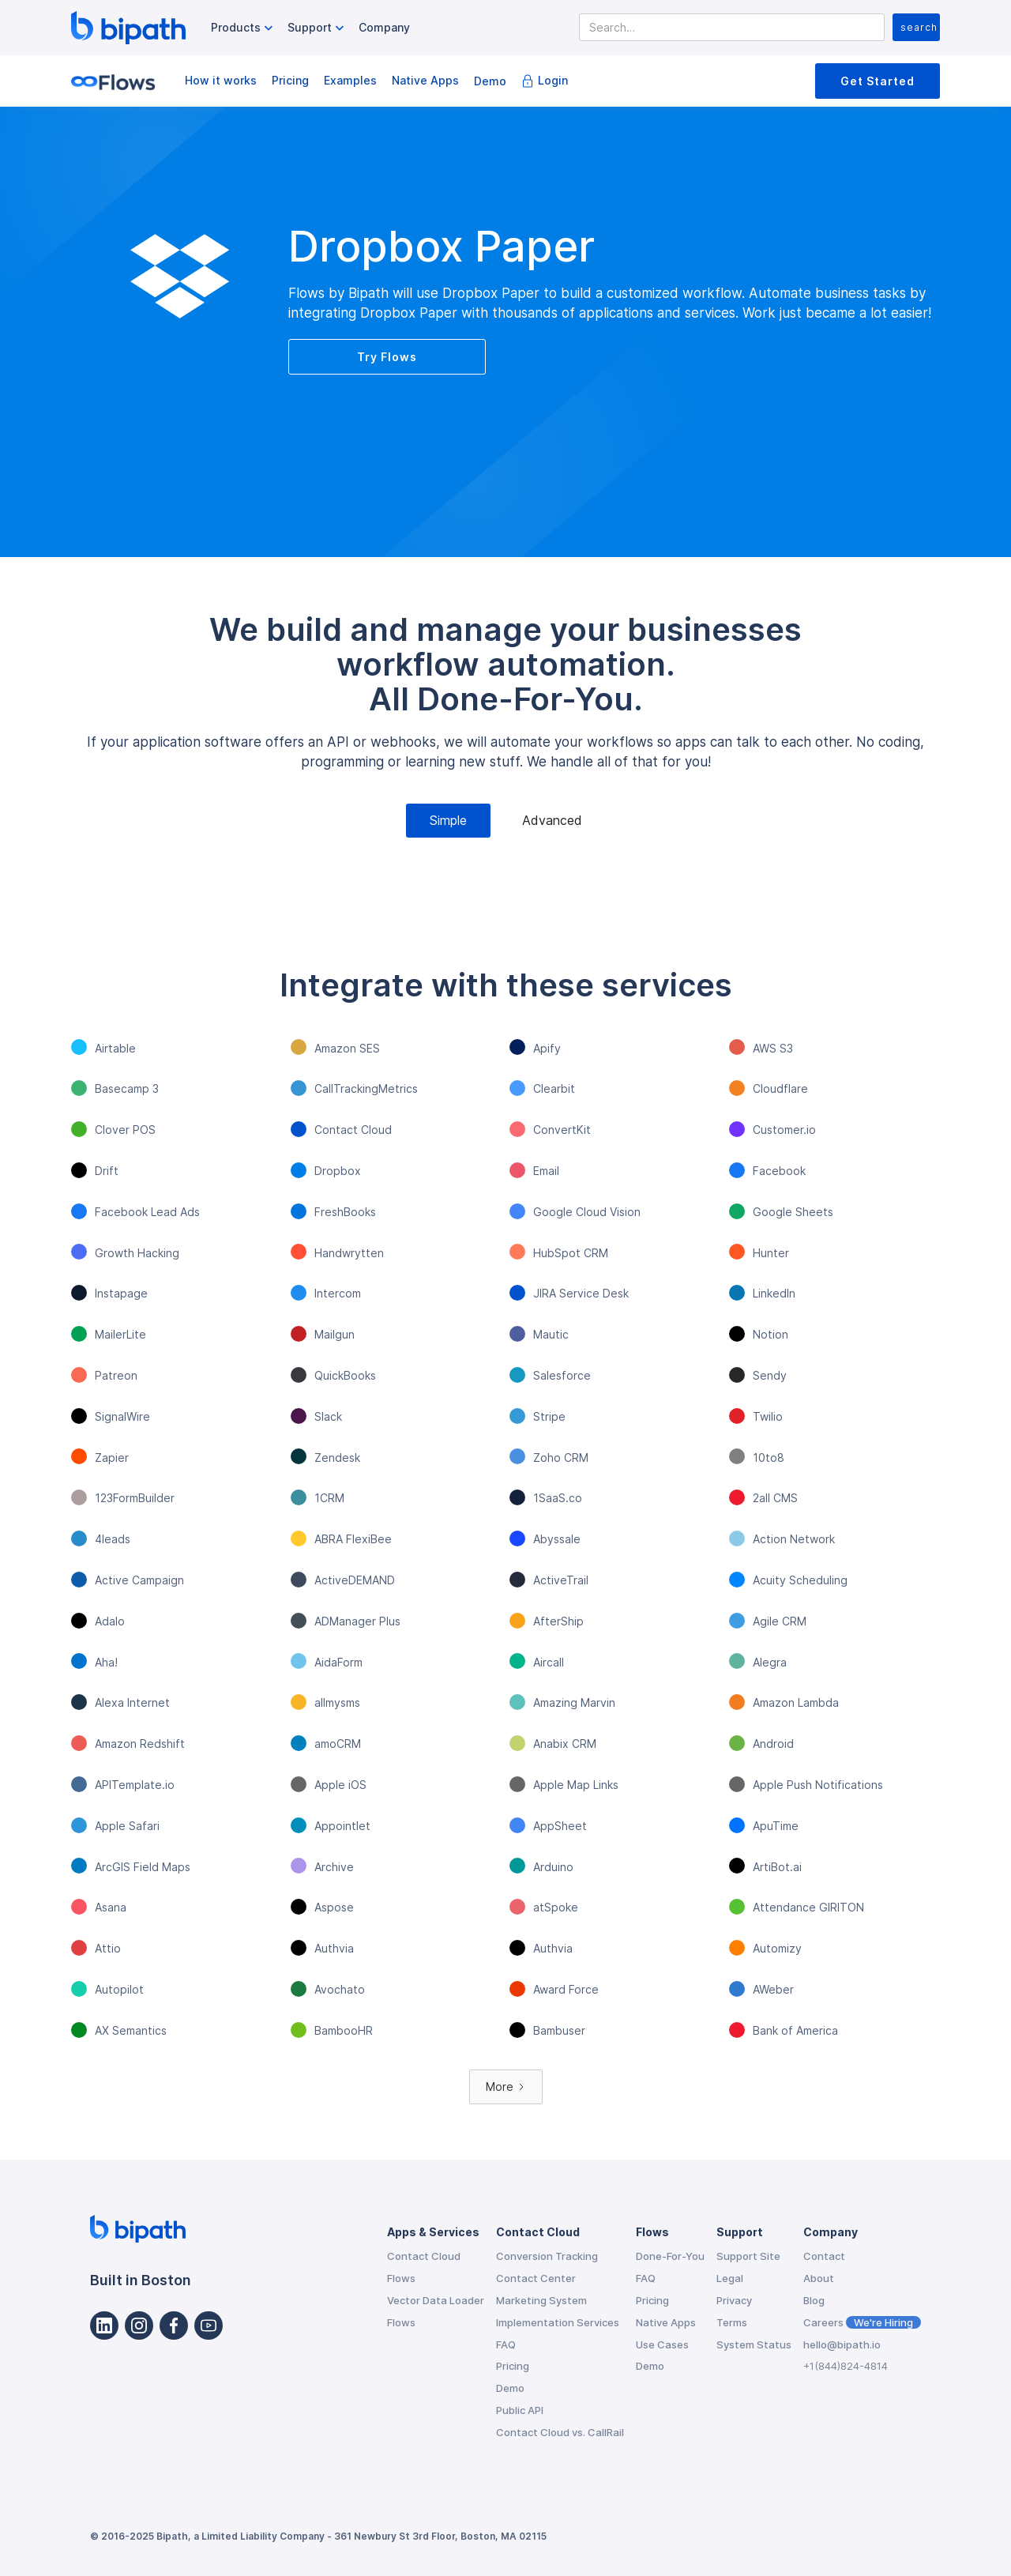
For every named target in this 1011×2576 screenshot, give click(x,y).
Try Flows (387, 356)
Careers (862, 2322)
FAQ (506, 2344)
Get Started (877, 81)
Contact (824, 2256)
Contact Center (536, 2278)
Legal (729, 2278)
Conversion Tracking (547, 2256)
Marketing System (541, 2300)
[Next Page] (506, 2087)
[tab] (448, 821)
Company (384, 27)
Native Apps (425, 80)
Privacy (734, 2300)
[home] (128, 27)
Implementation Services (557, 2322)
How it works (221, 80)
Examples (350, 80)
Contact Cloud (423, 2256)
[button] (243, 28)
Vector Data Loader (435, 2300)
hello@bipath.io (842, 2344)
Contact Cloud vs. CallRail (560, 2432)
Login (553, 80)
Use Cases (662, 2344)
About (818, 2278)
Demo (490, 81)
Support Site (748, 2256)
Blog (814, 2300)
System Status (753, 2344)
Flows (401, 2278)
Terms (731, 2322)
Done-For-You (670, 2256)
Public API (519, 2410)
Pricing (290, 80)
